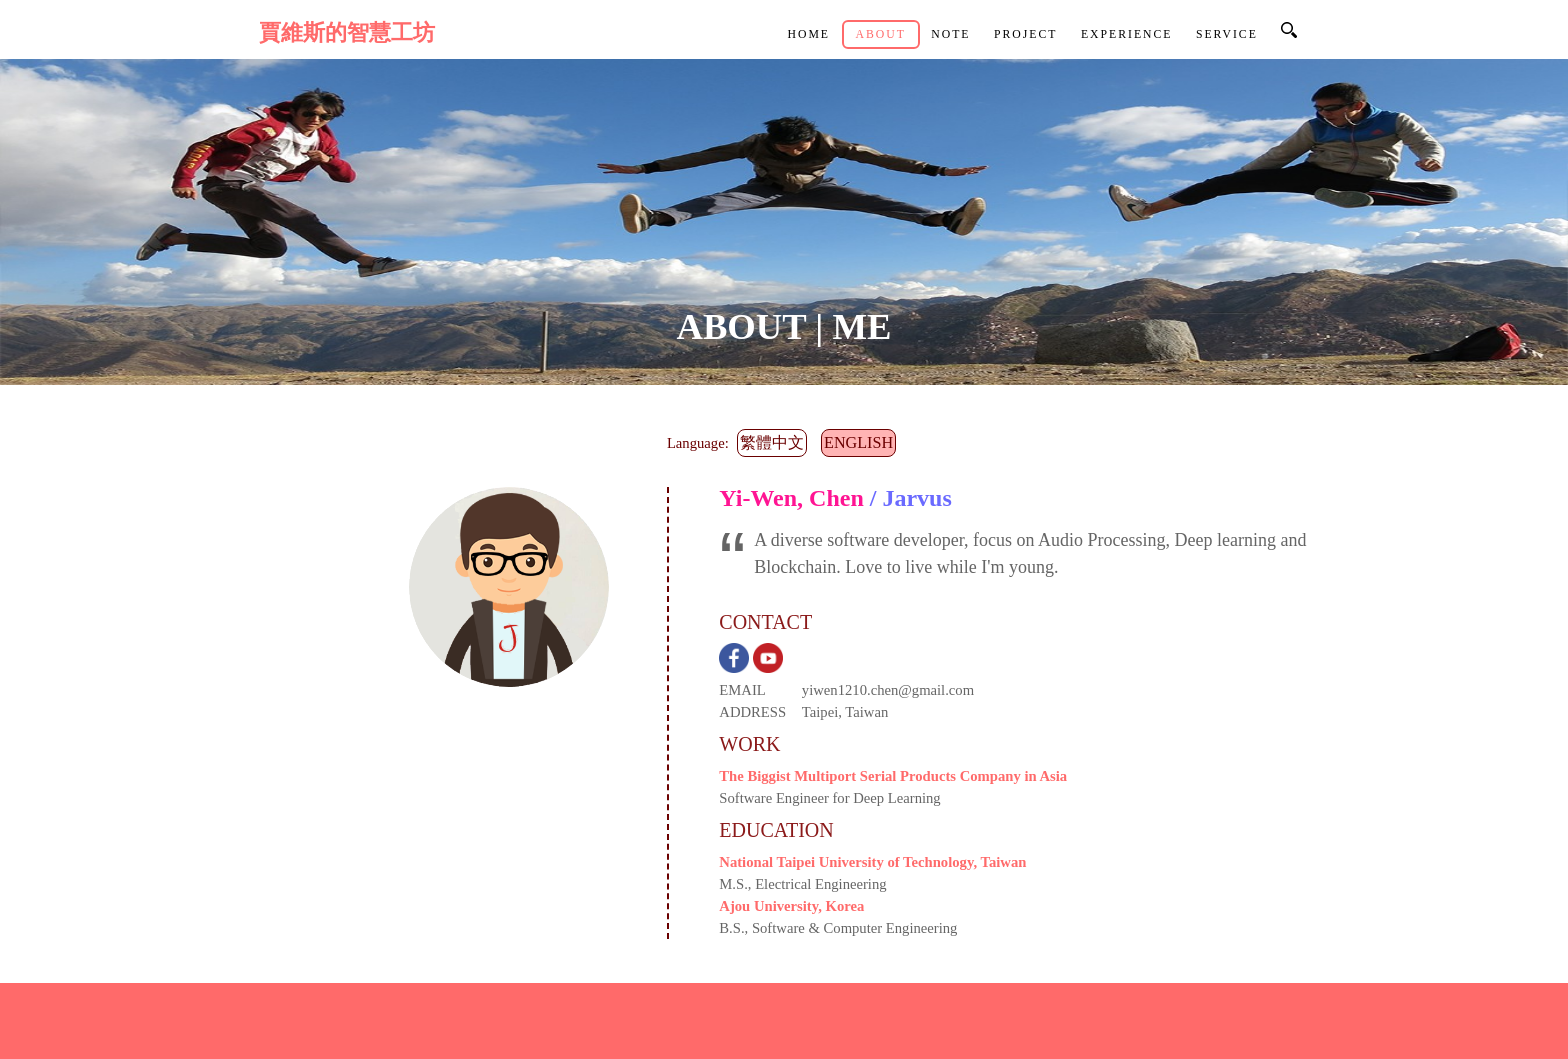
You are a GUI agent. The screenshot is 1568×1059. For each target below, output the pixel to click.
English (858, 442)
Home (808, 34)
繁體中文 (772, 442)
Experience (1127, 34)
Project (1026, 34)
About (880, 34)
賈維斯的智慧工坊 (347, 33)
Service (1227, 34)
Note (950, 34)
